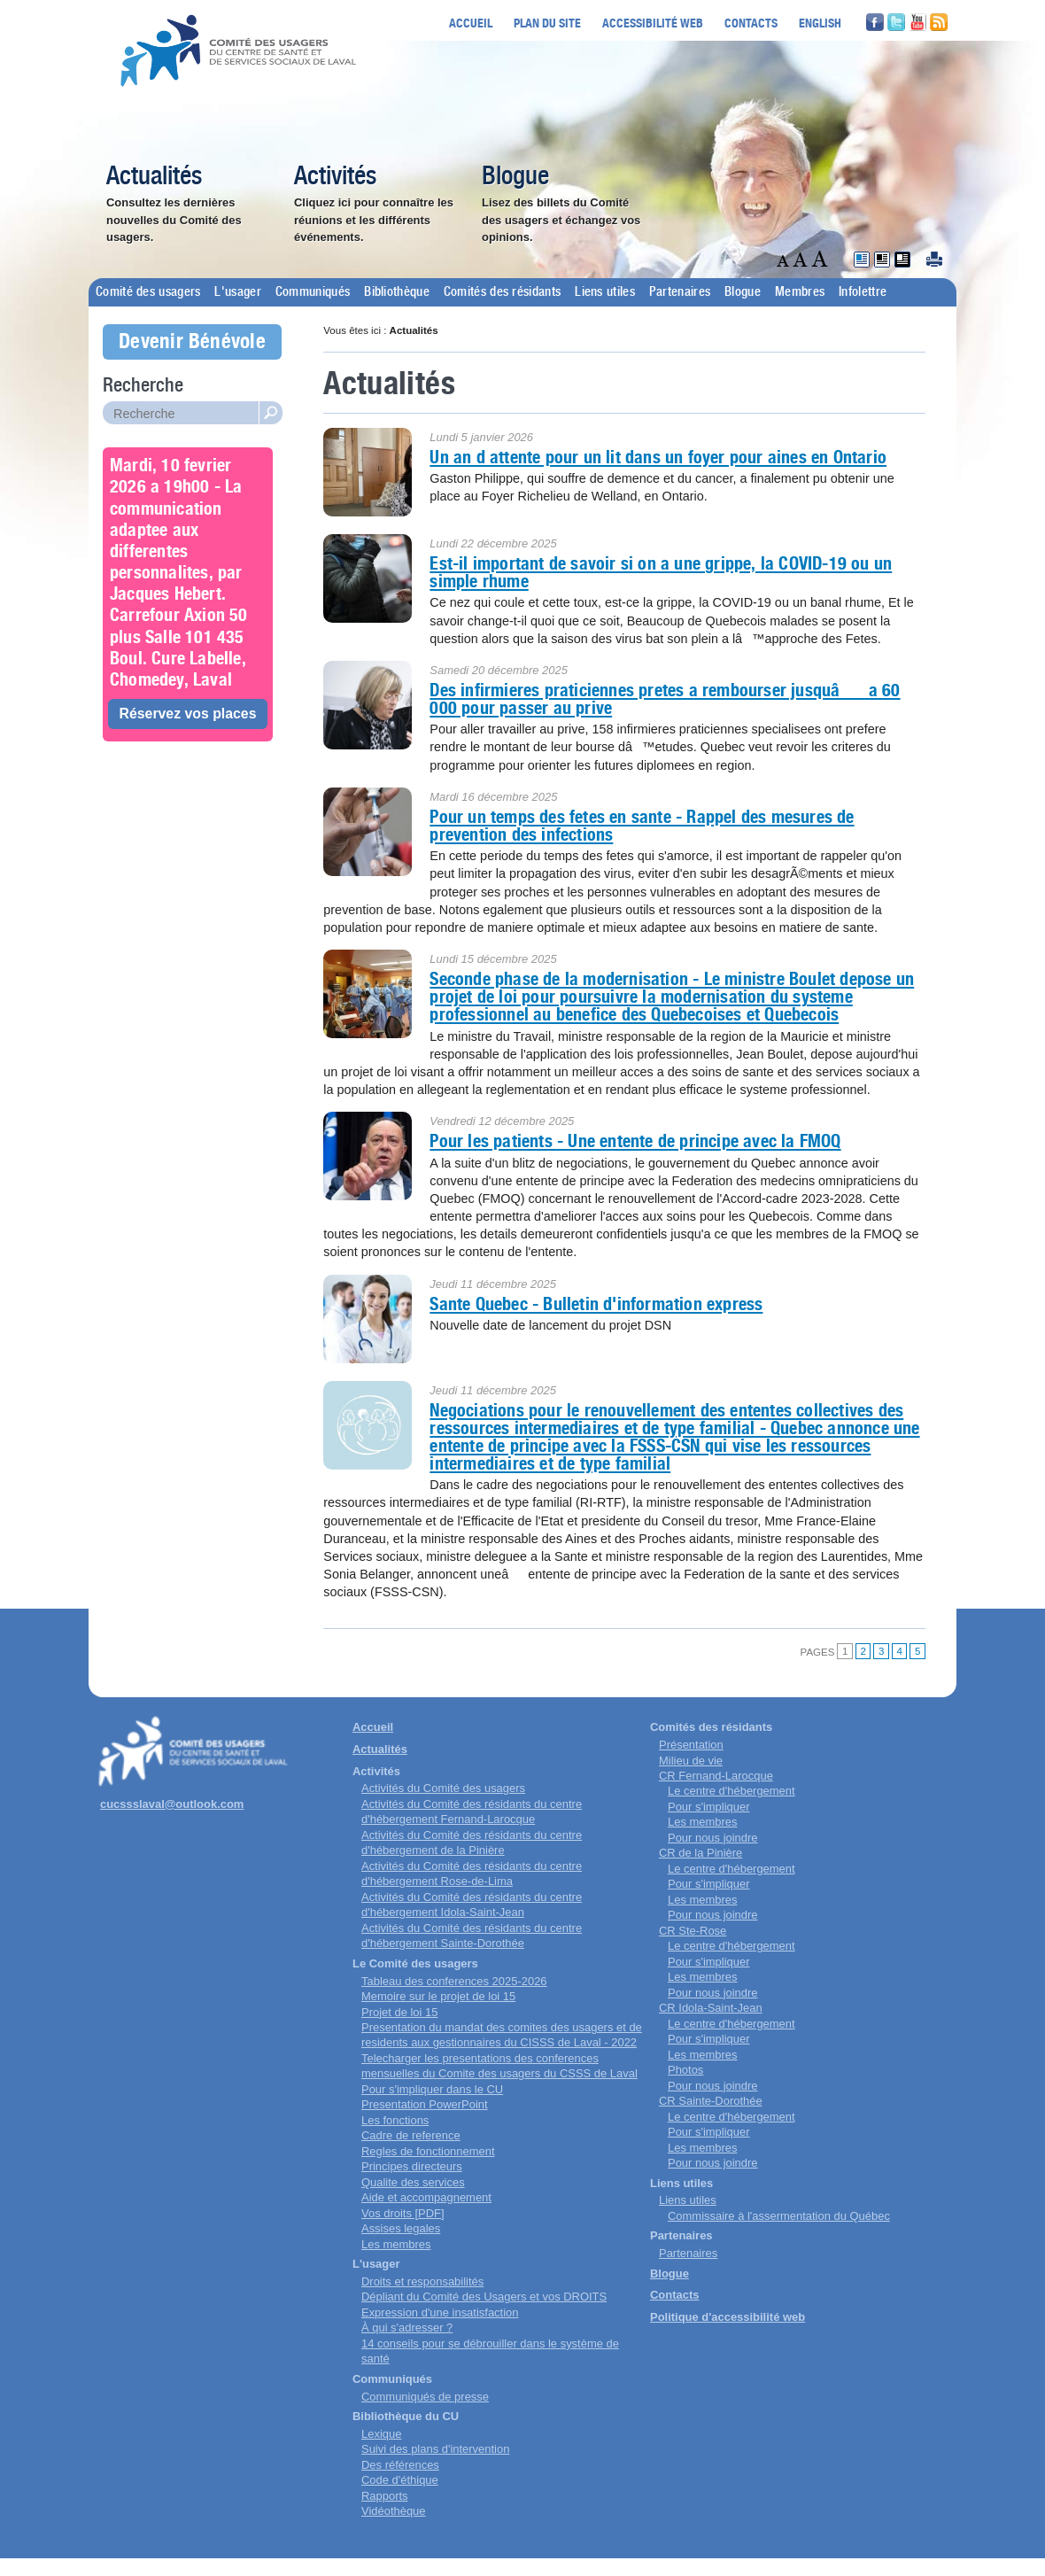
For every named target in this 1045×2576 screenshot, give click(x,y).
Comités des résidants (502, 292)
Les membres (395, 2244)
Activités (335, 177)
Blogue (515, 177)
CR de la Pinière (700, 1852)
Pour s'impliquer (708, 1806)
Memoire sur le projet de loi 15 (438, 1996)
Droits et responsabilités (422, 2281)
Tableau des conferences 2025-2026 (454, 1981)
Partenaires (679, 292)
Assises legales (400, 2228)
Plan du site (547, 22)
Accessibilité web (652, 22)
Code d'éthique (399, 2480)
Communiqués (312, 292)
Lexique (381, 2433)
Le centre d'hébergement (731, 1790)
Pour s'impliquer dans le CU (432, 2089)
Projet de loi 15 (399, 2012)
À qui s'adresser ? (407, 2327)
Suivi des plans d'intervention (435, 2449)
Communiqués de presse (425, 2396)
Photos (685, 2069)
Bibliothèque (397, 292)
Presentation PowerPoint (424, 2104)
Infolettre (862, 292)
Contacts (751, 22)
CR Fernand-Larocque (716, 1775)
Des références (400, 2464)
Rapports (384, 2495)
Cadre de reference (411, 2135)
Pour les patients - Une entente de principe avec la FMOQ (635, 1141)
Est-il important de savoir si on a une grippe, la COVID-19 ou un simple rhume (661, 572)
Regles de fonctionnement (428, 2151)
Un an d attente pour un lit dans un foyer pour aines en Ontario (658, 457)
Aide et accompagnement (426, 2197)
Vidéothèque (393, 2511)
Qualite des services (413, 2182)
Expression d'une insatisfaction (439, 2312)
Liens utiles (605, 292)
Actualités (154, 177)
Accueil (470, 22)
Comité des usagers (148, 292)
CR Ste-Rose (692, 1930)
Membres (799, 292)
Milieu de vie (691, 1760)
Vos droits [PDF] (403, 2213)
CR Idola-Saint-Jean (710, 2007)
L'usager (237, 292)
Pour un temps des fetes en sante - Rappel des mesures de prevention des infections (642, 825)
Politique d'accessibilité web (727, 2317)
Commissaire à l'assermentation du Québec (779, 2216)
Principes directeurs (411, 2166)
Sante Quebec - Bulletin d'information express (596, 1304)
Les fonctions (395, 2120)
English (820, 22)
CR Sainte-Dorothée (710, 2100)
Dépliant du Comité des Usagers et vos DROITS (484, 2296)
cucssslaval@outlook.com (172, 1804)
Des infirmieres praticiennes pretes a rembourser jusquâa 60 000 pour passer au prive (665, 698)
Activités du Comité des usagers (443, 1788)
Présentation (691, 1744)
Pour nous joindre (713, 1837)
